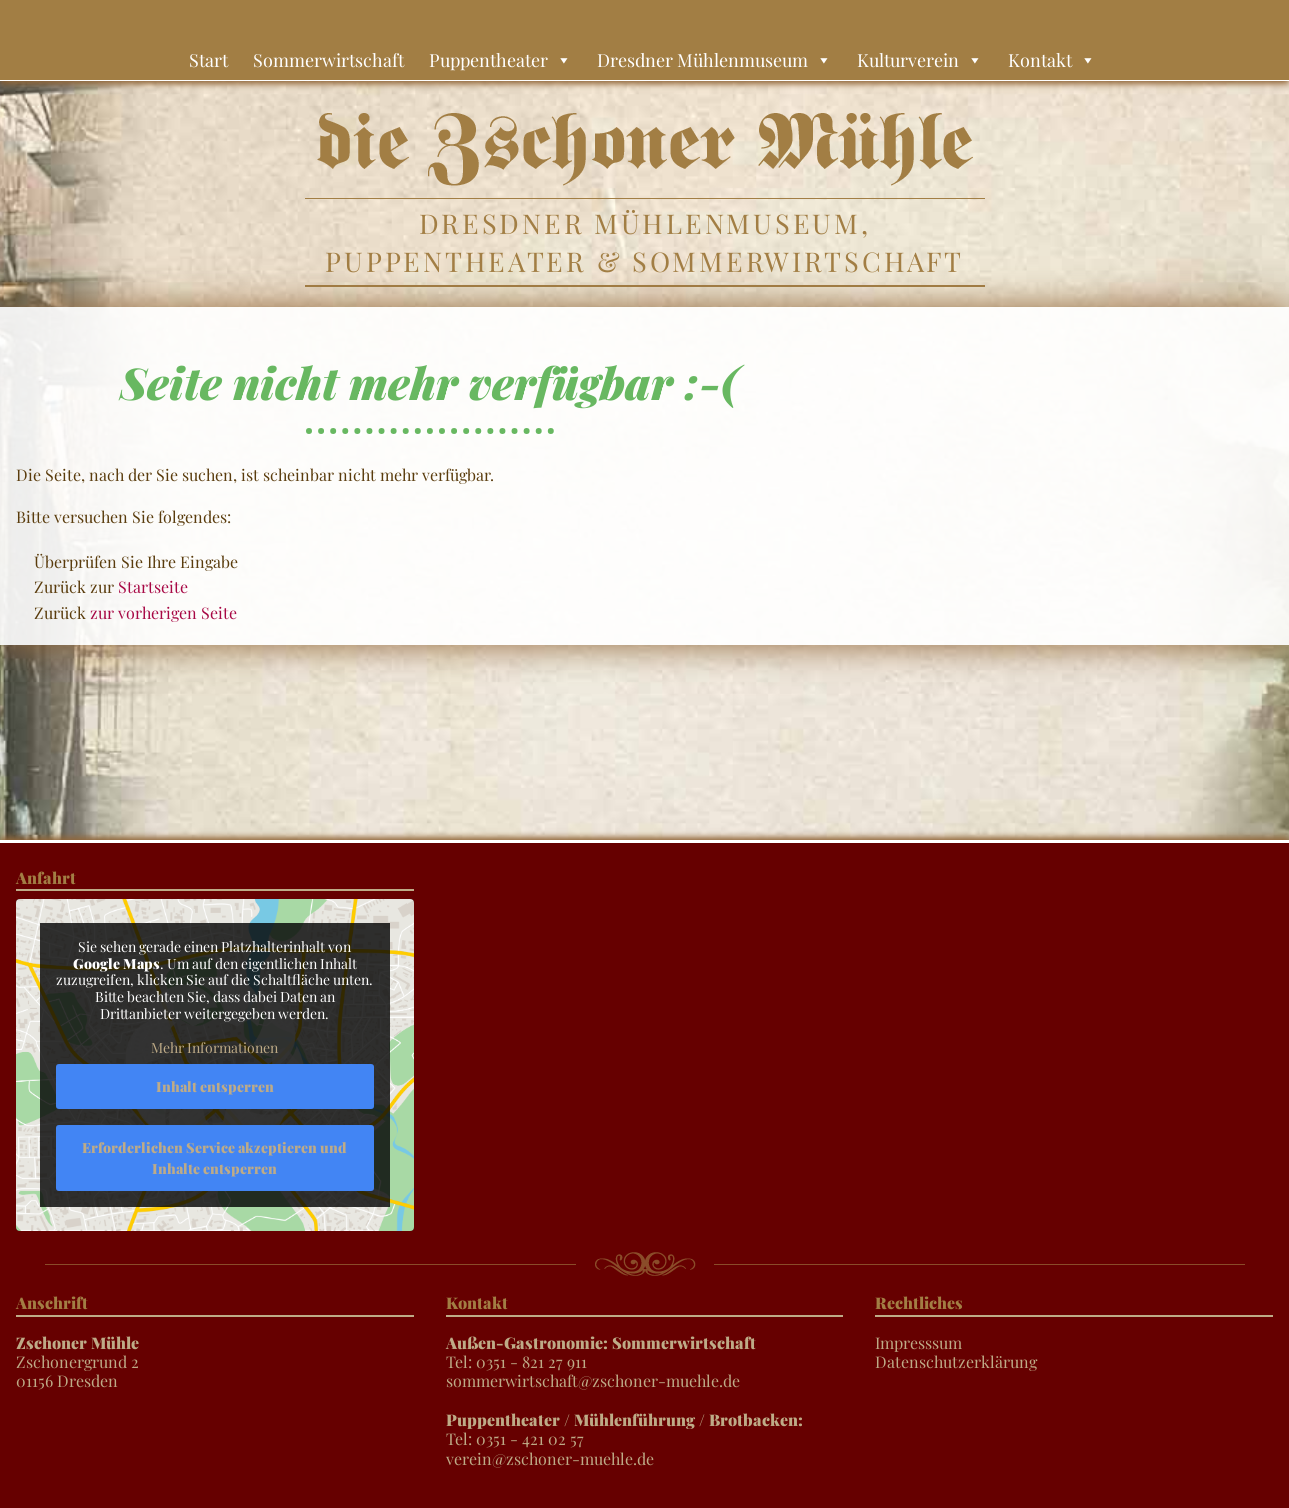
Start (208, 60)
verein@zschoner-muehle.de (550, 1458)
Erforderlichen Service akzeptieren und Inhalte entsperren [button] (214, 1158)
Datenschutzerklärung (956, 1361)
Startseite (153, 586)
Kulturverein (920, 60)
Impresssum (918, 1342)
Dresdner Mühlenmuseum (714, 60)
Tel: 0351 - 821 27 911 (601, 1352)
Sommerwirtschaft (328, 60)
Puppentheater (500, 60)
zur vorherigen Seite (163, 612)
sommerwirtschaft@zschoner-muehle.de (593, 1380)
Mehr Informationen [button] (214, 1048)
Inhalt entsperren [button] (215, 1086)
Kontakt (1052, 60)
